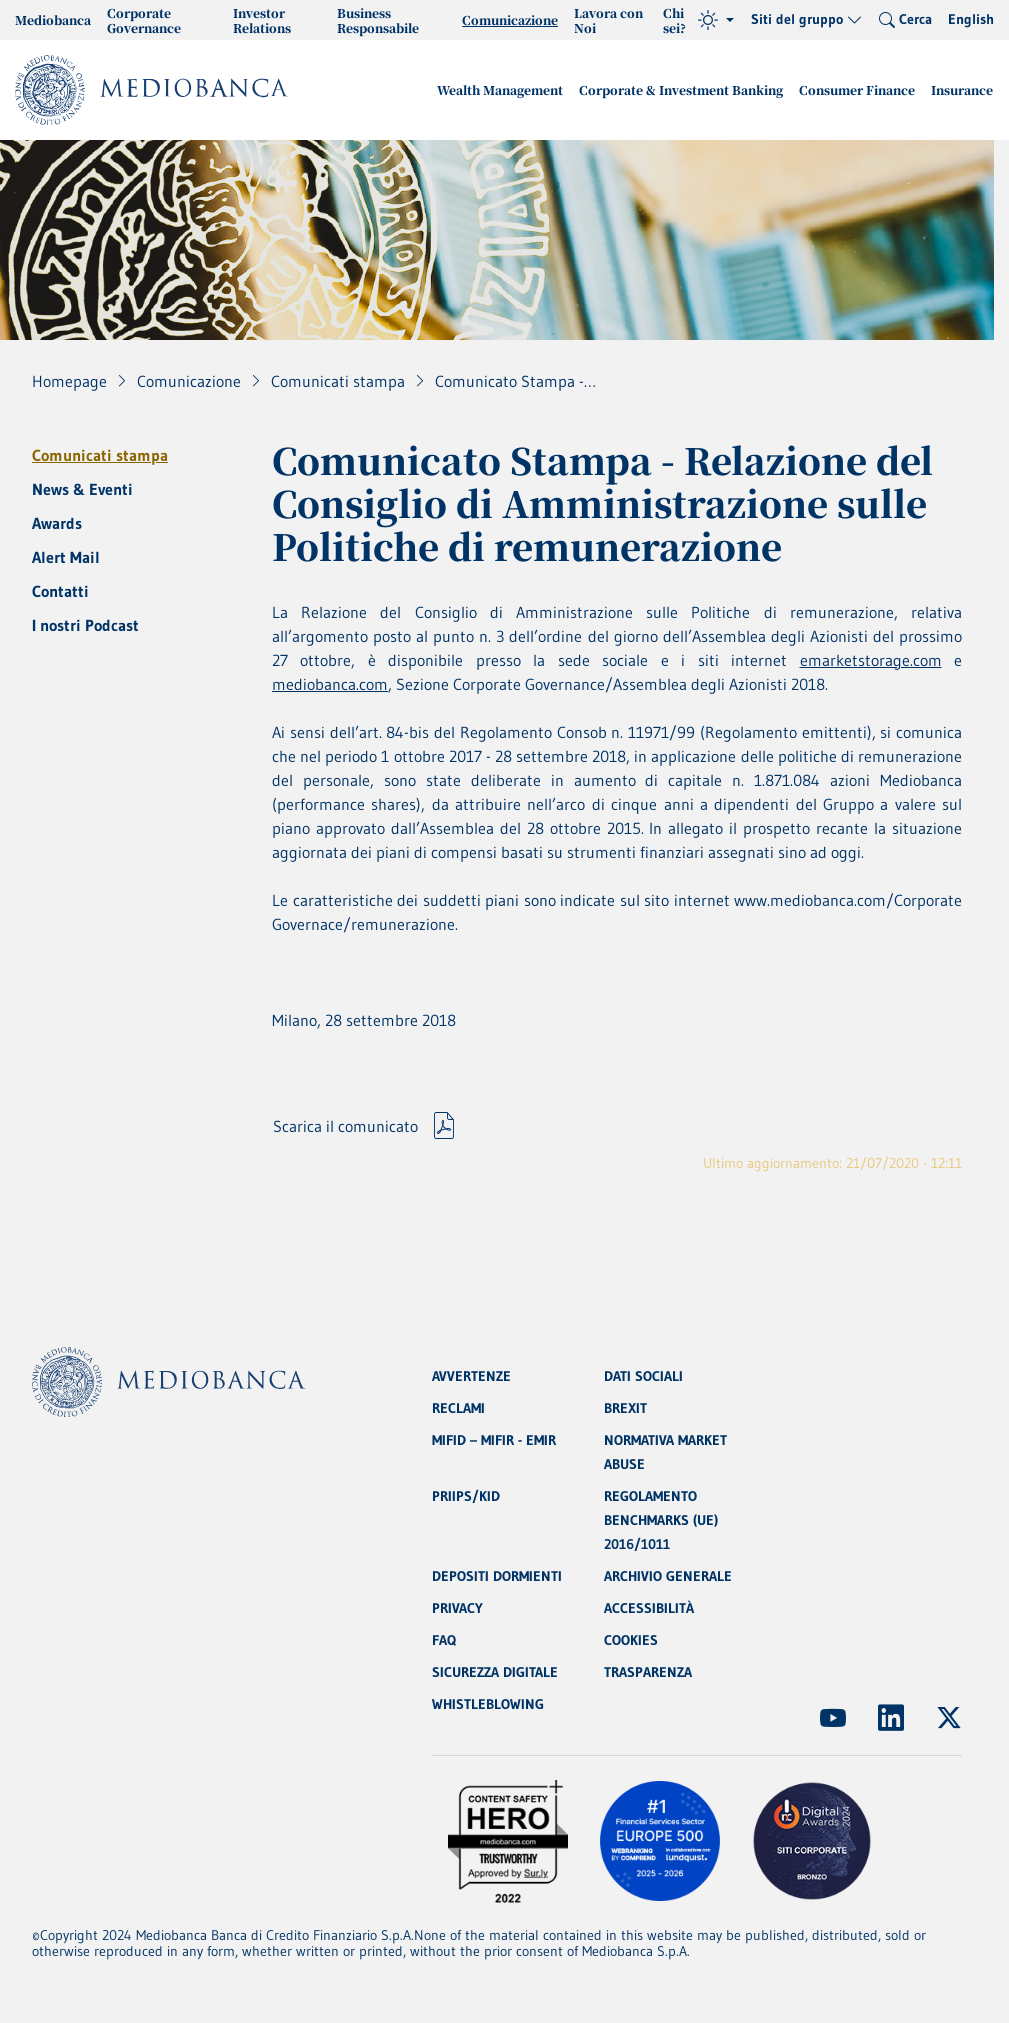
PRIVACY (457, 1608)
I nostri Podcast (85, 625)
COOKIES (631, 1640)
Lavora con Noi (608, 20)
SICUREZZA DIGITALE (495, 1672)
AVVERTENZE (471, 1376)
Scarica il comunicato (345, 1126)
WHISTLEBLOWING (488, 1704)
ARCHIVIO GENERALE (668, 1576)
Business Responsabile (378, 20)
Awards (57, 523)
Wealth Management (500, 89)
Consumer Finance (857, 89)
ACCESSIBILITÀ (649, 1608)
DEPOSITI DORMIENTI (497, 1576)
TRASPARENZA (648, 1672)
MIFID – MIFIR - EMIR (494, 1440)
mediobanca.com (330, 684)
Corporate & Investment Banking (681, 89)
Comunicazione (510, 19)
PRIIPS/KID (466, 1496)
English (971, 19)
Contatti (60, 591)
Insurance (962, 89)
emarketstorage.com (871, 660)
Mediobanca (53, 19)
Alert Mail (66, 557)
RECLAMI (458, 1408)
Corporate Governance (144, 20)
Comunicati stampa (100, 455)
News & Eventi (82, 489)
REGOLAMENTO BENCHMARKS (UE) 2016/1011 (661, 1520)
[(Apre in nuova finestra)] (833, 1718)
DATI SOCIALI (643, 1376)
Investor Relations (262, 20)
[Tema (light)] (716, 20)
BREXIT (625, 1408)
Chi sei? (674, 20)
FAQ (444, 1640)
